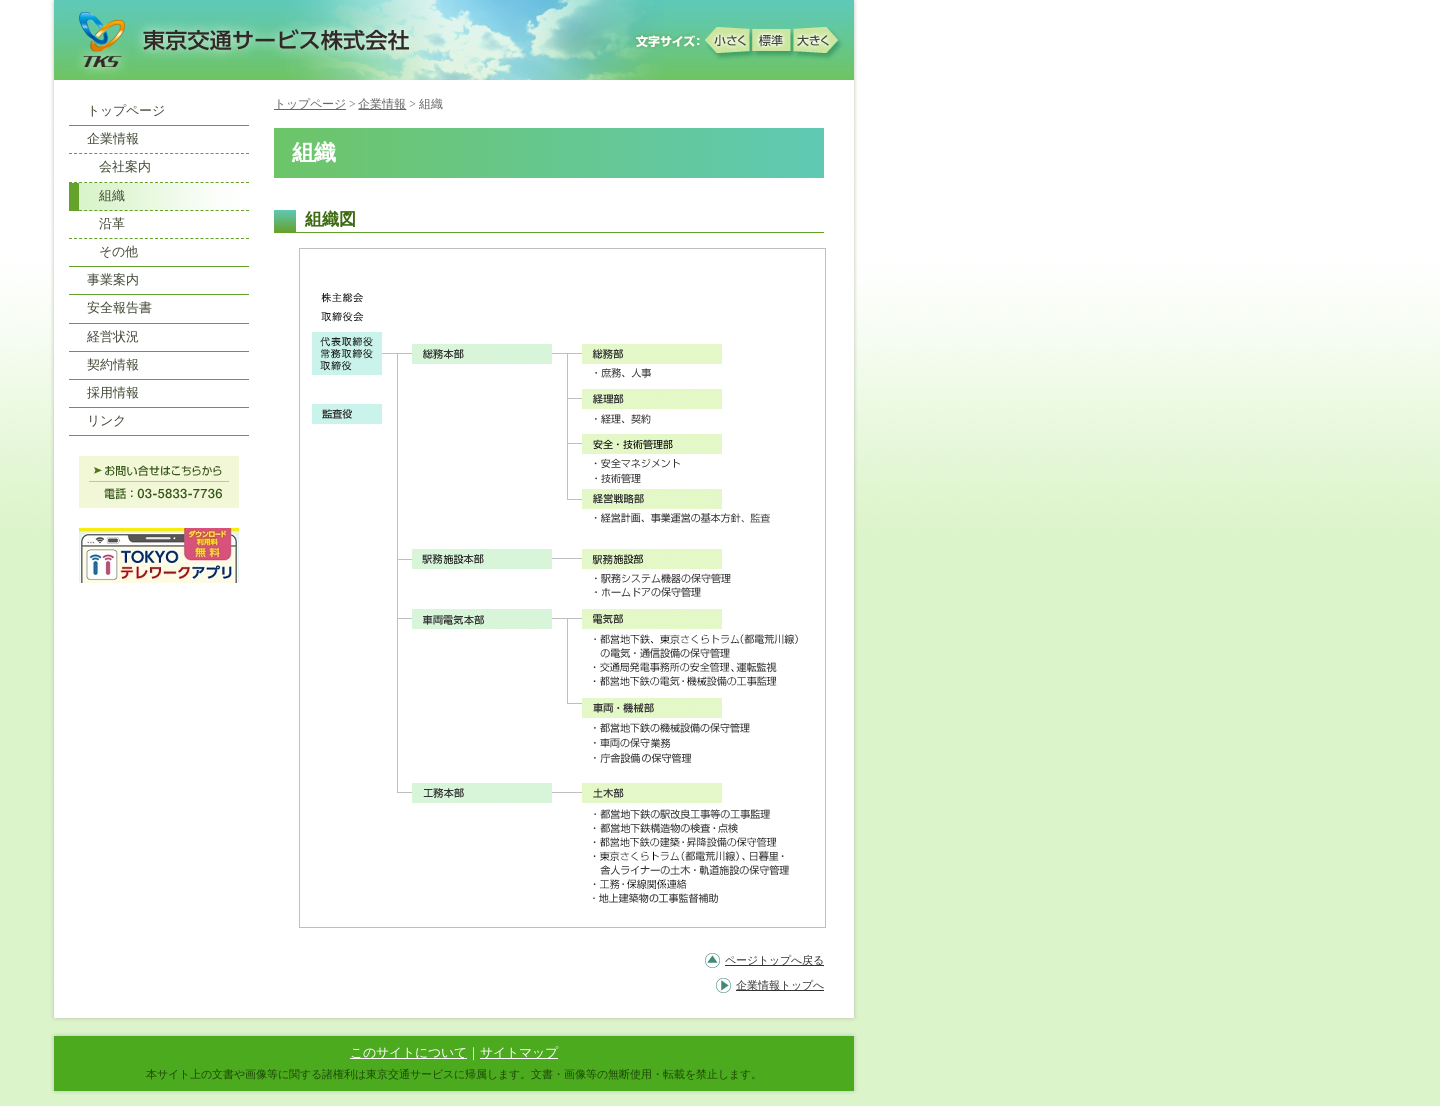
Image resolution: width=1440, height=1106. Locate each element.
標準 (773, 39)
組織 (112, 196)
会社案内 (125, 167)
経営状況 (113, 337)
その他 (118, 252)
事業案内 (113, 280)
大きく (816, 39)
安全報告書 (119, 308)
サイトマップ (519, 1053)
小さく (728, 39)
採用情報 (113, 393)
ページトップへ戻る (774, 960)
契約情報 (113, 365)
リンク (106, 421)
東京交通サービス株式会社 (239, 39)
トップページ (310, 104)
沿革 (112, 224)
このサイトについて (408, 1053)
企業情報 (382, 104)
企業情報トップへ (780, 985)
